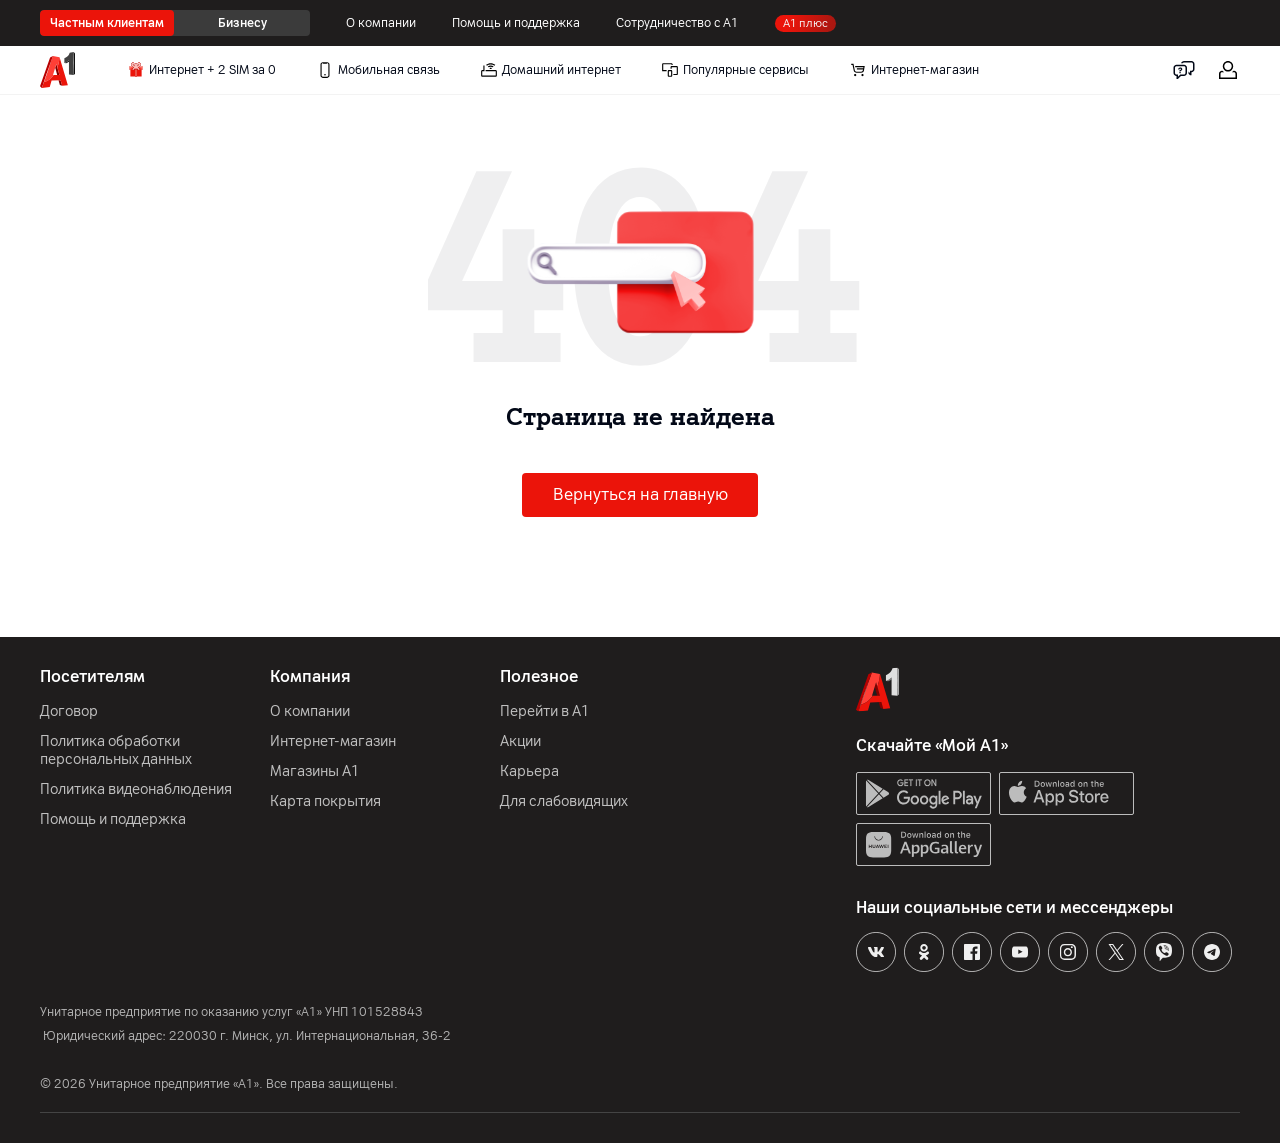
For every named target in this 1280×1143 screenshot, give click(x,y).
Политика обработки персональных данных (116, 750)
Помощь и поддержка (516, 23)
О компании (381, 23)
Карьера (529, 771)
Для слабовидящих (564, 801)
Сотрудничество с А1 (677, 23)
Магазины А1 (315, 771)
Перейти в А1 (545, 711)
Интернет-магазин (333, 741)
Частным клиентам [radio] (107, 23)
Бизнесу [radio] (242, 23)
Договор (69, 711)
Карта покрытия (325, 801)
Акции (520, 741)
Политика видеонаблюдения (136, 789)
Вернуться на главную (640, 494)
